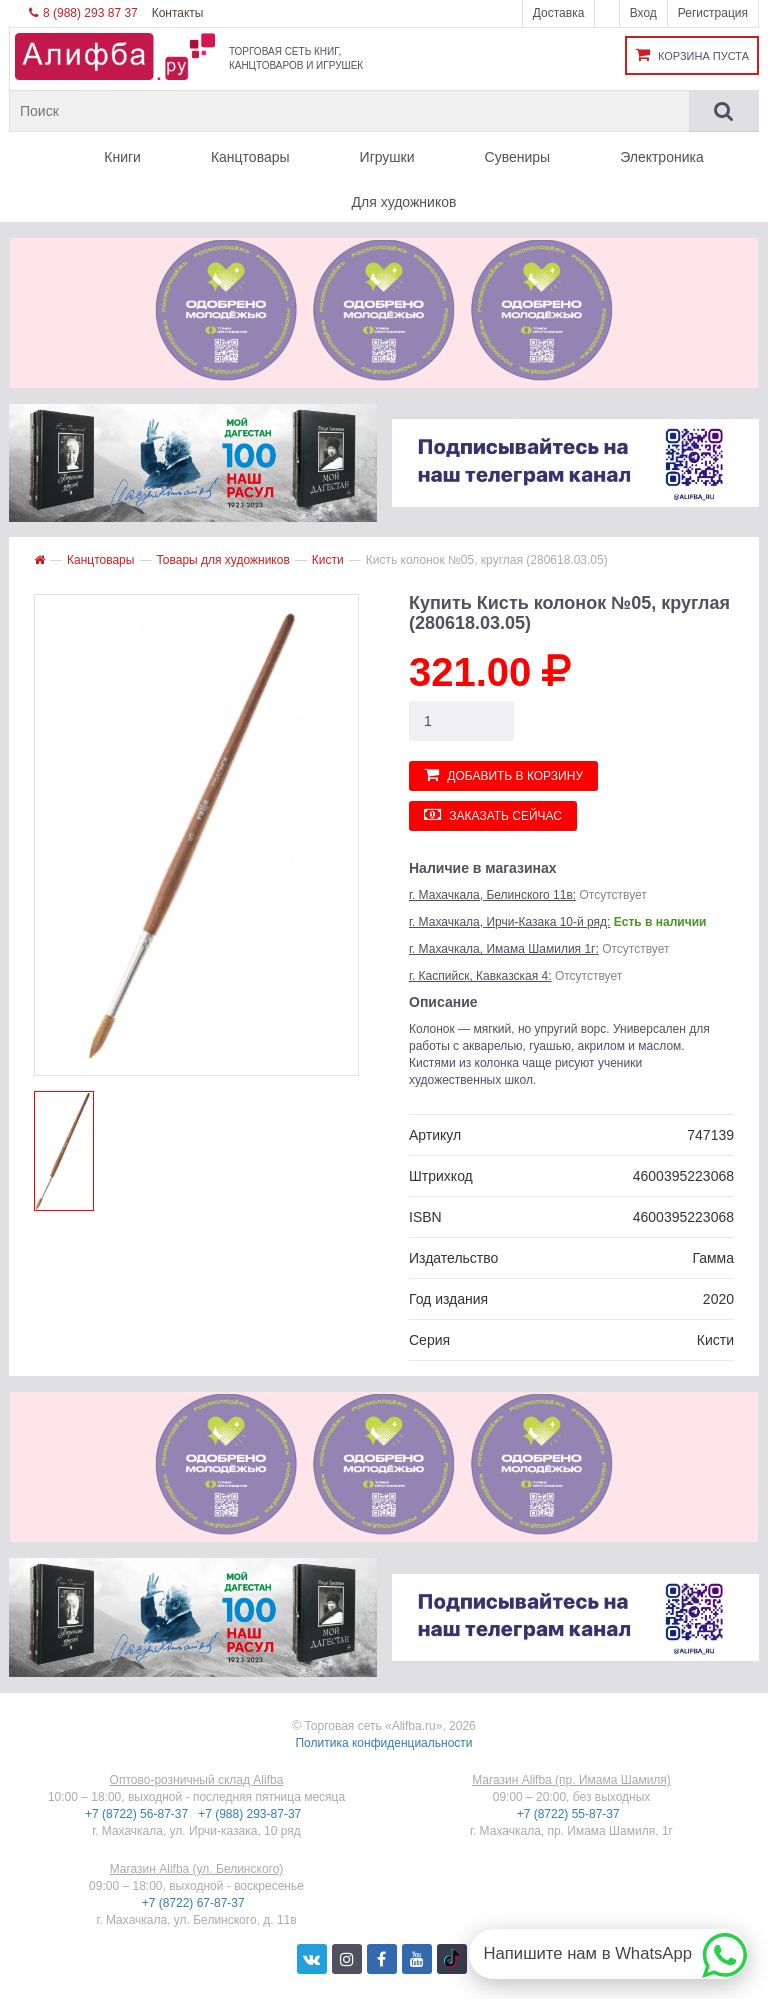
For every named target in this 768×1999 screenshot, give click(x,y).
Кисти (328, 560)
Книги (122, 157)
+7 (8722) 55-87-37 (570, 1814)
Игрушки (387, 157)
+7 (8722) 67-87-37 (195, 1903)
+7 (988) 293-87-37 (251, 1814)
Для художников (404, 202)
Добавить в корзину (503, 774)
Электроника (662, 157)
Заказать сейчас (493, 814)
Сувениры (518, 157)
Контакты (178, 13)
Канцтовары (250, 157)
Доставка (559, 13)
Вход (643, 13)
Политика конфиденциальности (383, 1743)
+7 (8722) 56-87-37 (138, 1814)
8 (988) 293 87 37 (83, 13)
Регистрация (713, 13)
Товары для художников (222, 560)
